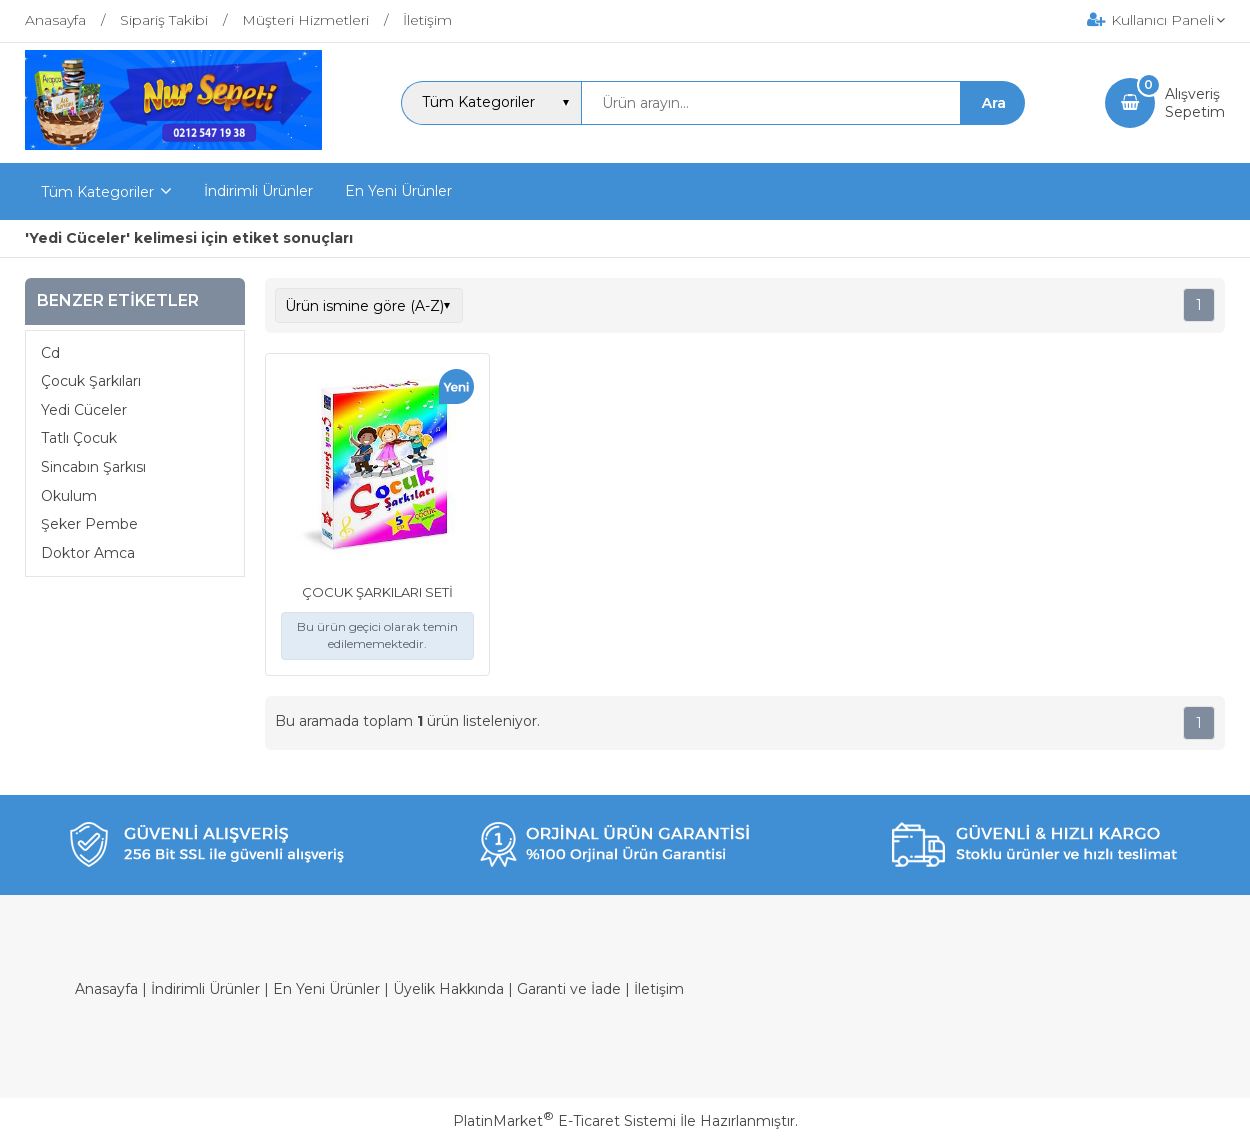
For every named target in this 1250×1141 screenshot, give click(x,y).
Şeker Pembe (89, 524)
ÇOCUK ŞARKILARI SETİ (377, 592)
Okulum (69, 496)
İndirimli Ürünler (205, 989)
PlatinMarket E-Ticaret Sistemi (564, 1121)
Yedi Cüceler (84, 410)
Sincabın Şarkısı (93, 467)
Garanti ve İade (569, 989)
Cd (50, 353)
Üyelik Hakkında (448, 989)
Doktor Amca (88, 553)
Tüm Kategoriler (97, 192)
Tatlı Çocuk (79, 438)
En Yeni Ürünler (326, 989)
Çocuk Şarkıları (91, 381)
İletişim (659, 989)
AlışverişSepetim (1195, 103)
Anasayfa (106, 989)
